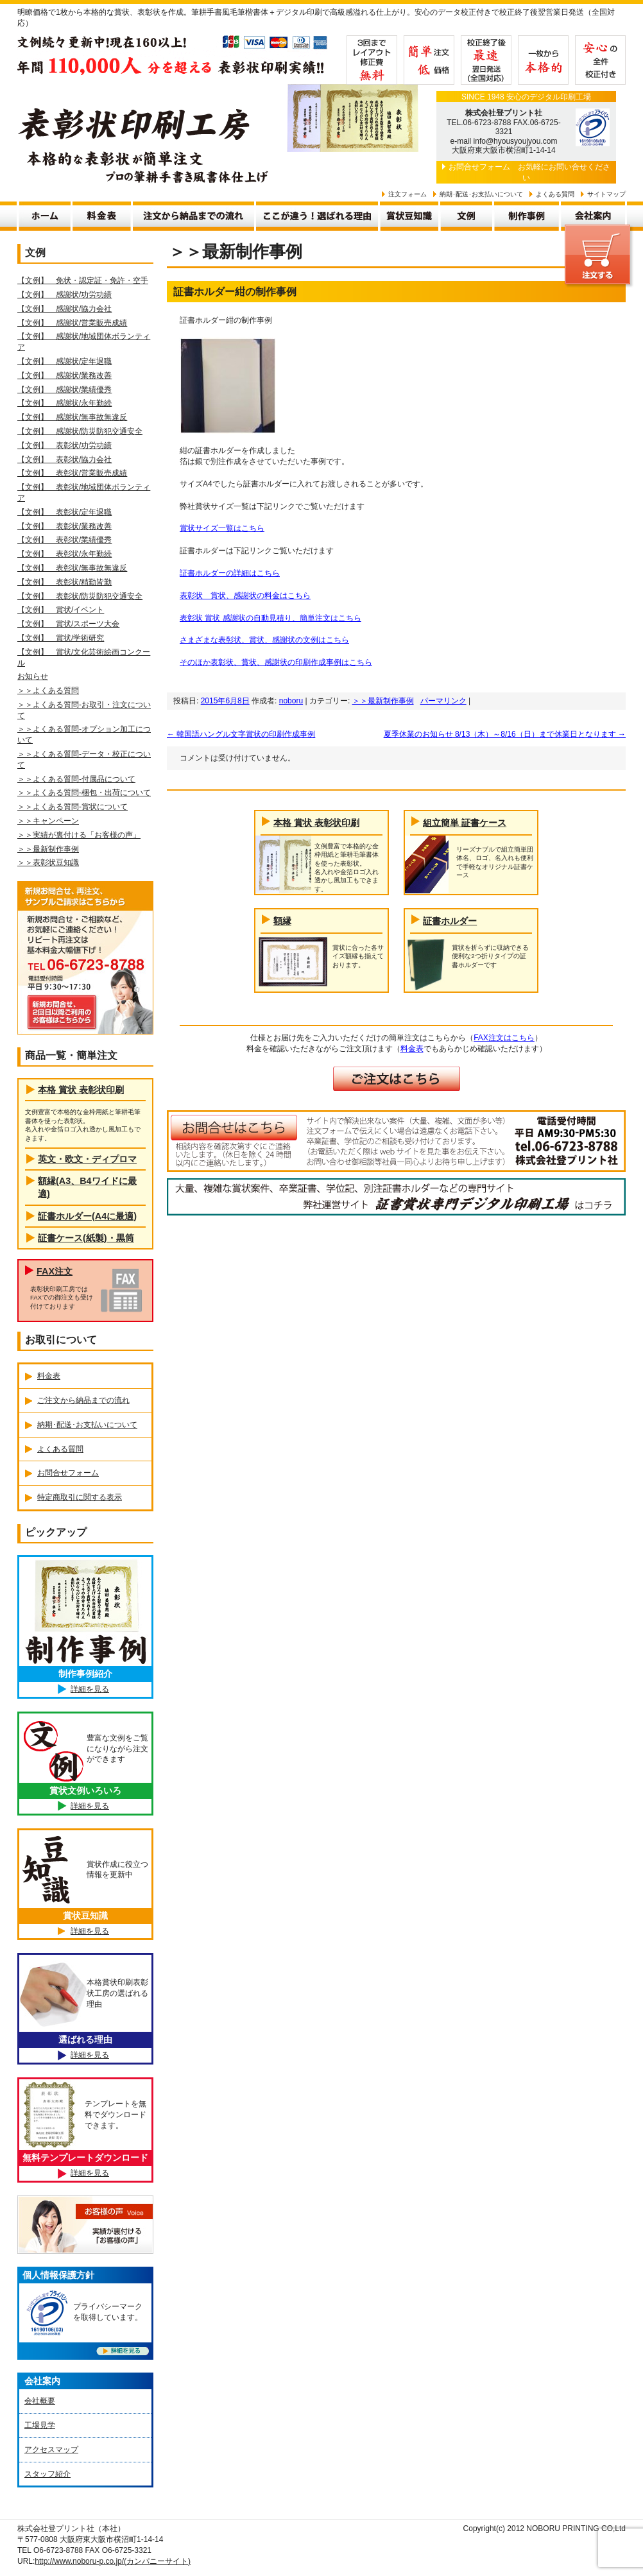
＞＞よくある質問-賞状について (72, 806)
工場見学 (39, 2425)
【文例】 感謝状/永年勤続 (64, 403)
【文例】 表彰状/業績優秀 (64, 539)
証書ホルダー (450, 921)
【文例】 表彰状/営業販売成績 (72, 472)
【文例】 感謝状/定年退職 (64, 361)
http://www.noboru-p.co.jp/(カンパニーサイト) (113, 2561)
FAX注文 (55, 1271)
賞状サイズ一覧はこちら (222, 528)
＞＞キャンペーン (48, 820)
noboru (291, 700)
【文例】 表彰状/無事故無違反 (72, 567)
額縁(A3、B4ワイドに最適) (87, 1187)
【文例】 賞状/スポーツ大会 (68, 623)
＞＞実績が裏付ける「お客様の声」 (79, 834)
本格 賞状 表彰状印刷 (316, 823)
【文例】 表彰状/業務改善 (64, 526)
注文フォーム (407, 194)
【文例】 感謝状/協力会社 (64, 308)
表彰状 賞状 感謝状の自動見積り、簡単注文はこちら (270, 618)
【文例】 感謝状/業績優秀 (64, 389)
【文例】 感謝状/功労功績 (64, 294)
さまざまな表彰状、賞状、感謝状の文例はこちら (264, 639)
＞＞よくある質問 (48, 690)
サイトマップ (606, 194)
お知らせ (32, 676)
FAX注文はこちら (504, 1037)
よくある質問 (555, 194)
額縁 (282, 921)
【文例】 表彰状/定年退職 (64, 512)
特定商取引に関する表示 (79, 1497)
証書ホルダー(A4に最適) (87, 1216)
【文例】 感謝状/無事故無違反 (72, 417)
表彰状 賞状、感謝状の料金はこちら (245, 595)
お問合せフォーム (479, 166)
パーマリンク (443, 700)
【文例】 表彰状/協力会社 (64, 459)
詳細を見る (90, 1689)
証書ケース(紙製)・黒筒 (86, 1238)
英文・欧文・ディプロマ (87, 1159)
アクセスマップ (51, 2449)
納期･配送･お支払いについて (481, 194)
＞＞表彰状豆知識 (48, 862)
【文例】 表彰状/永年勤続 (64, 553)
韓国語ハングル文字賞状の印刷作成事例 (241, 734)
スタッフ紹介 (47, 2473)
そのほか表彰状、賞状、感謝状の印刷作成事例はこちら (276, 662)
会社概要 (39, 2400)
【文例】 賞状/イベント (60, 609)
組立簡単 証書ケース (464, 823)
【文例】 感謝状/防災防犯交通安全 (79, 431)
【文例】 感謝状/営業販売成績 (72, 322)
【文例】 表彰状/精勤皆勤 (64, 582)
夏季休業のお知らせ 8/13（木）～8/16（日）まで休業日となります (505, 734)
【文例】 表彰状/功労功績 (64, 445)
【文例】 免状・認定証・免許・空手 (82, 280)
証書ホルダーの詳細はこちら (230, 573)
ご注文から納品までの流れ (83, 1400)
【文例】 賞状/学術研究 (60, 637)
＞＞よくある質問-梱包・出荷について (84, 792)
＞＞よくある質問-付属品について (76, 779)
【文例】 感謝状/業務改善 (64, 375)
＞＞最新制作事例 (383, 700)
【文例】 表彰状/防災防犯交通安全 (79, 596)
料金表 (412, 1048)
